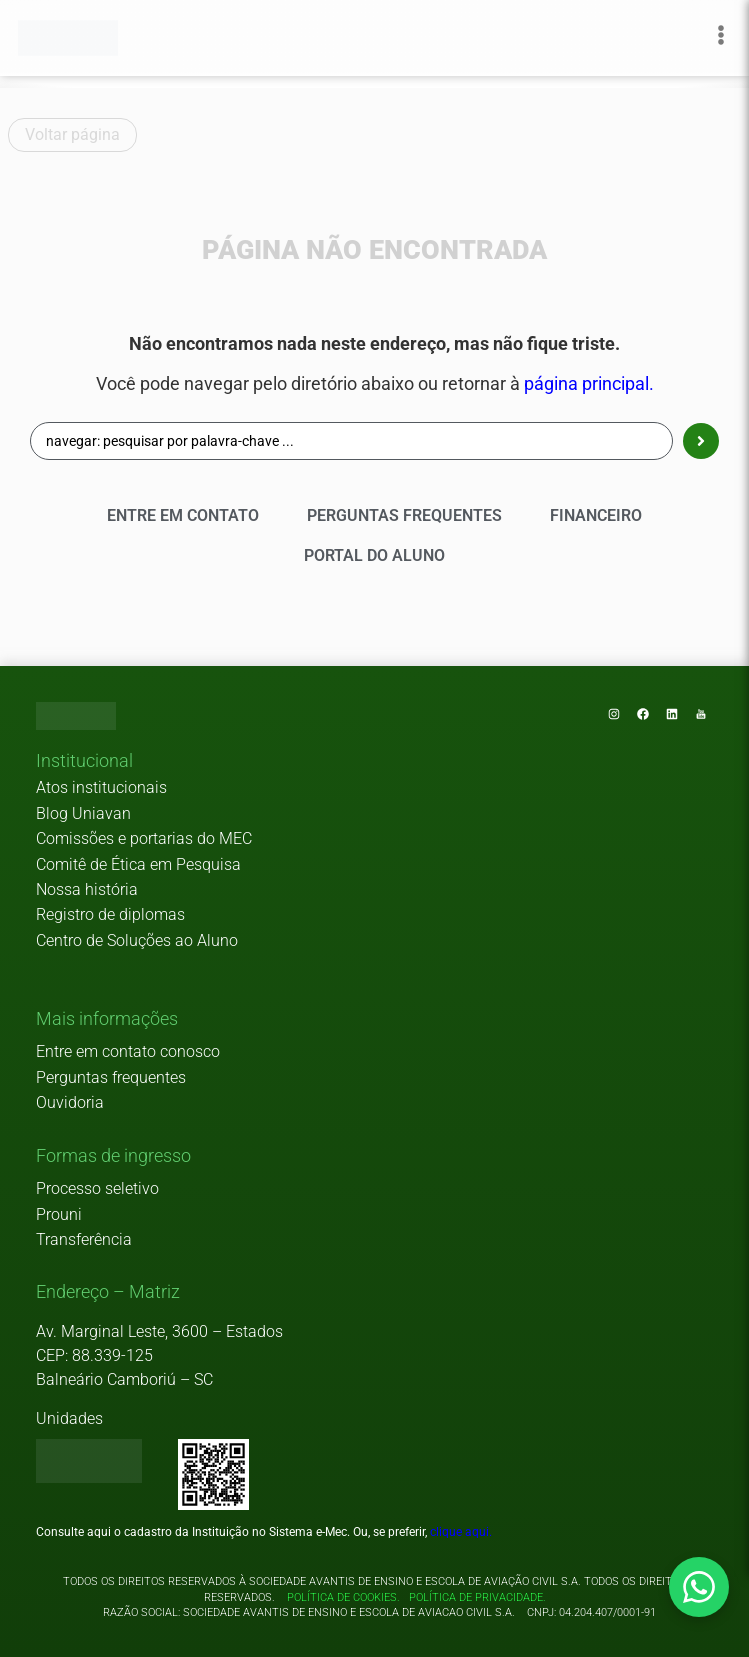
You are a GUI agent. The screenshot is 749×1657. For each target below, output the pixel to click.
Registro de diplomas (110, 914)
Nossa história (87, 889)
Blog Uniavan (83, 813)
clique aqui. (461, 1532)
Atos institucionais (101, 787)
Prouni (59, 1214)
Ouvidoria (70, 1102)
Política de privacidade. (474, 1597)
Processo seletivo (97, 1188)
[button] (84, 762)
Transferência (84, 1239)
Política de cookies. (343, 1597)
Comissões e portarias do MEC (144, 838)
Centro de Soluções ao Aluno (137, 940)
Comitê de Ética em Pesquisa (138, 864)
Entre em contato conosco (128, 1051)
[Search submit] (701, 441)
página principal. (589, 384)
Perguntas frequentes (111, 1077)
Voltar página (72, 134)
